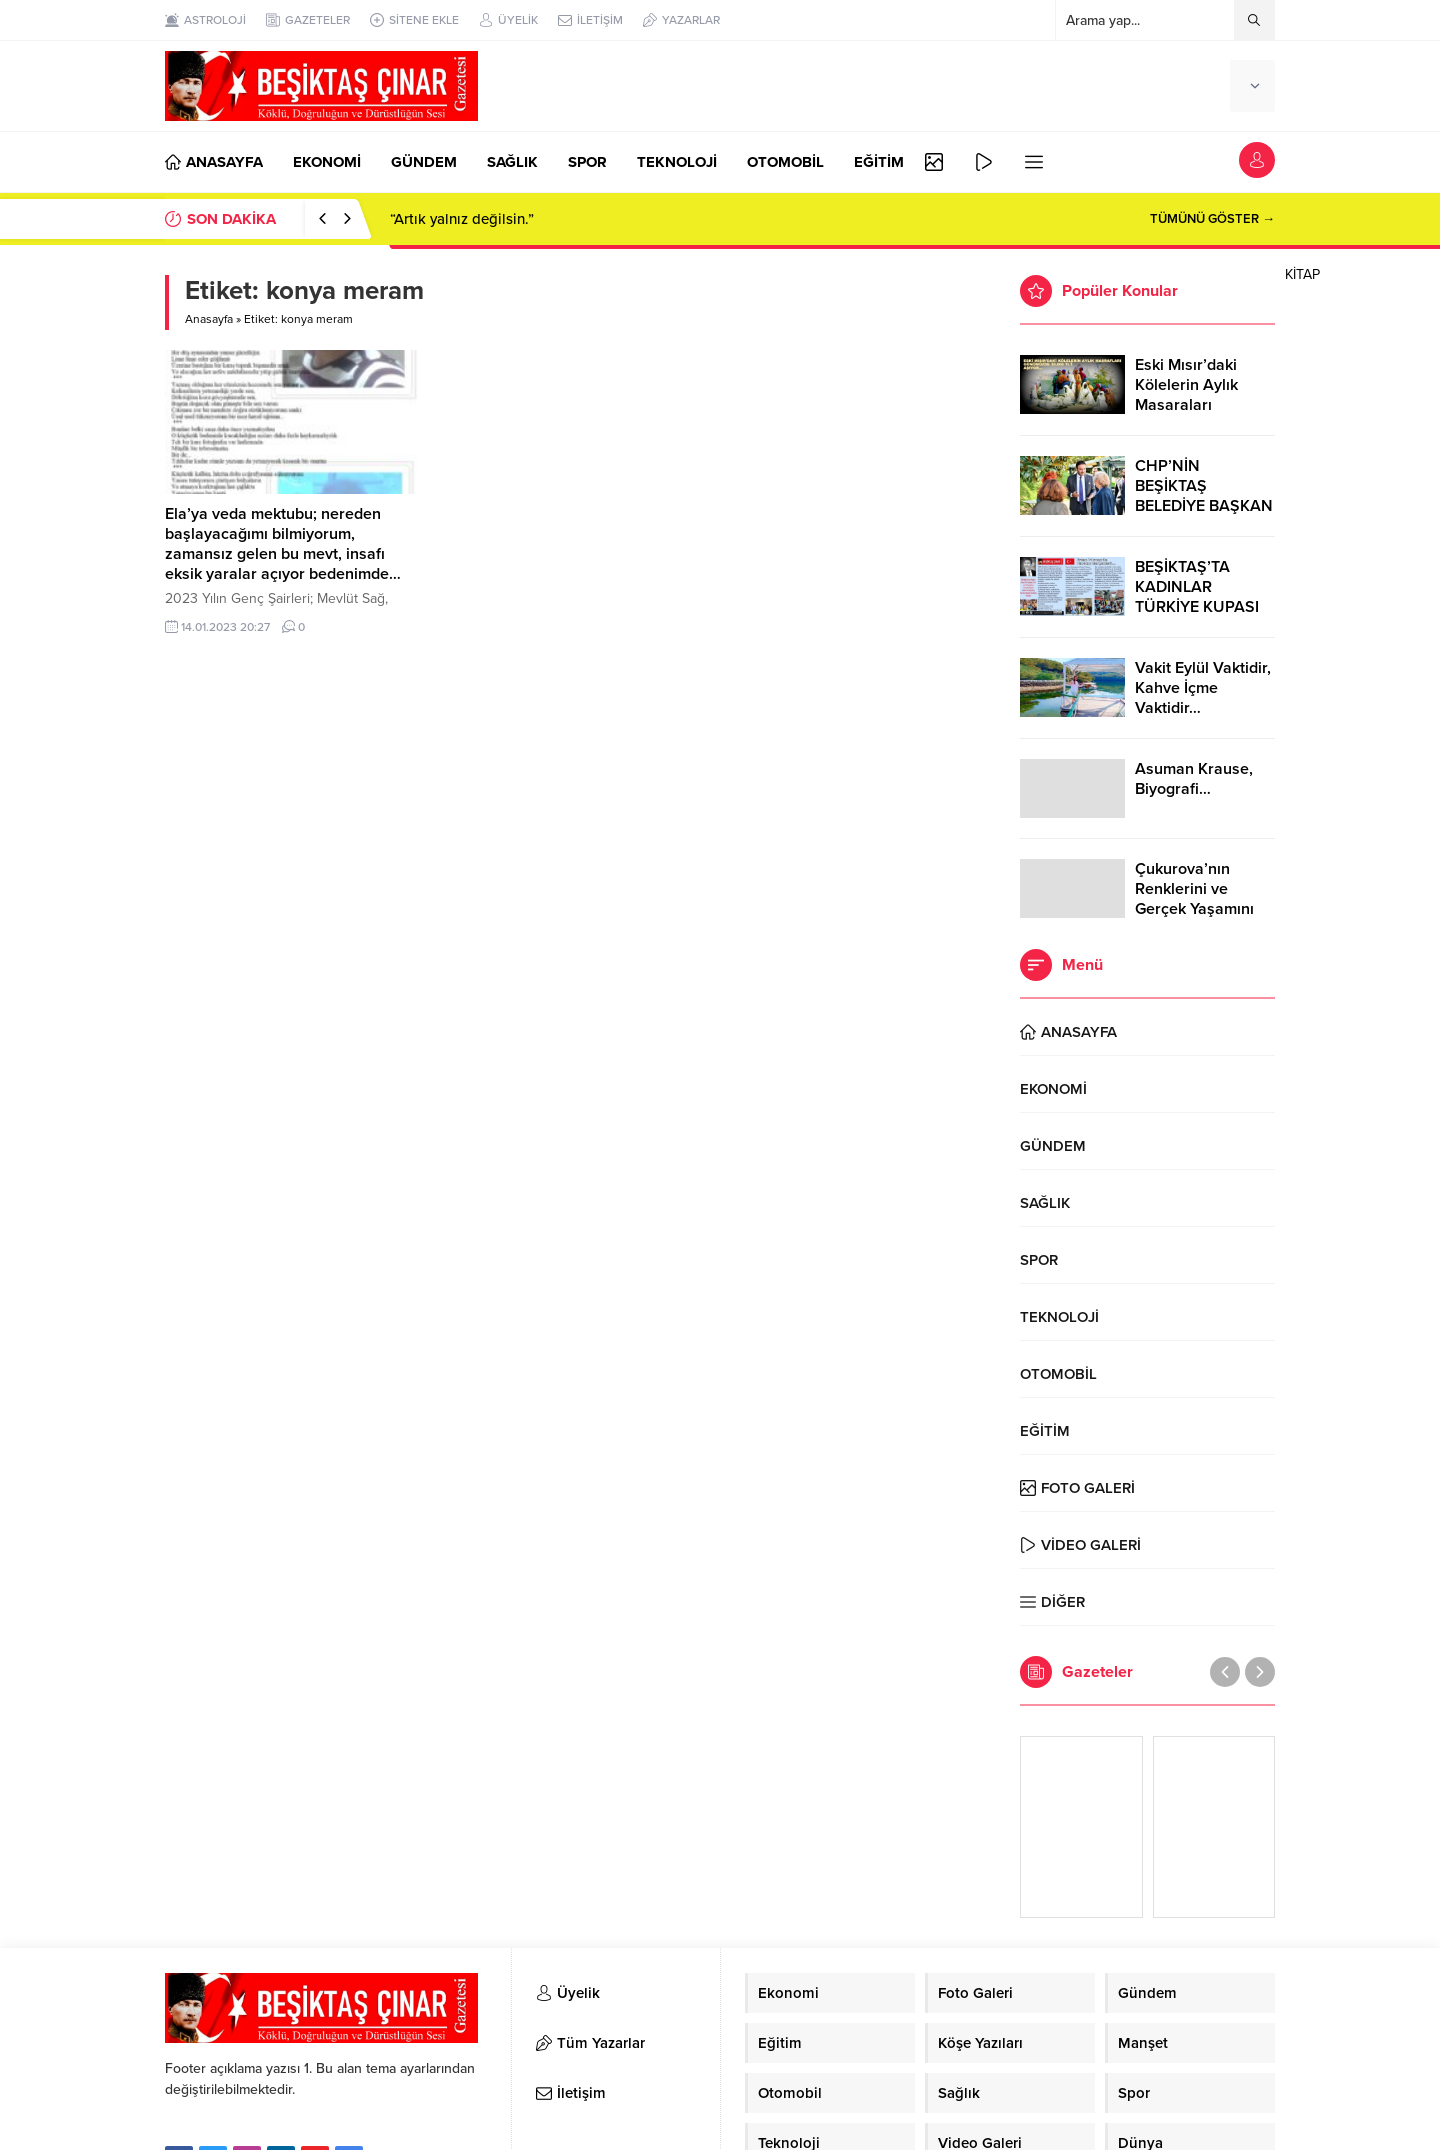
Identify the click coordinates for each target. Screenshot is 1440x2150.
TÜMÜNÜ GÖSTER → (1212, 219)
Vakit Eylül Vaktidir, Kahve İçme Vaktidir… (1203, 688)
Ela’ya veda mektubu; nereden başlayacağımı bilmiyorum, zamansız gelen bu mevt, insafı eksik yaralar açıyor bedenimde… (283, 544)
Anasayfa (209, 319)
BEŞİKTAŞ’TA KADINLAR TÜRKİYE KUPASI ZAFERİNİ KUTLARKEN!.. (1197, 607)
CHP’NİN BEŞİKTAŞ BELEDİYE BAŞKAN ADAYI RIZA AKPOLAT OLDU (1204, 506)
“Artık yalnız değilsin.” (462, 219)
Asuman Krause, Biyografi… (1194, 779)
